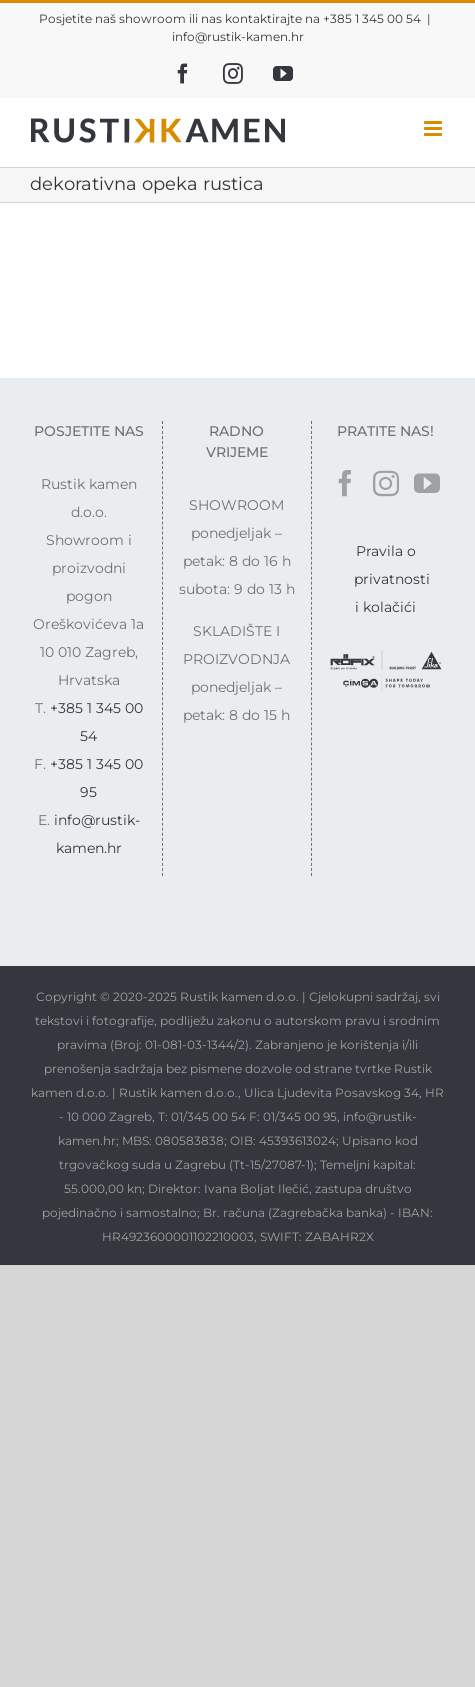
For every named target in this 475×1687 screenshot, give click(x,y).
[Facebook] (345, 483)
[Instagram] (386, 483)
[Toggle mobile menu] (434, 128)
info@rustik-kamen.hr (238, 36)
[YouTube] (427, 483)
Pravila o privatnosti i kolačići (392, 579)
